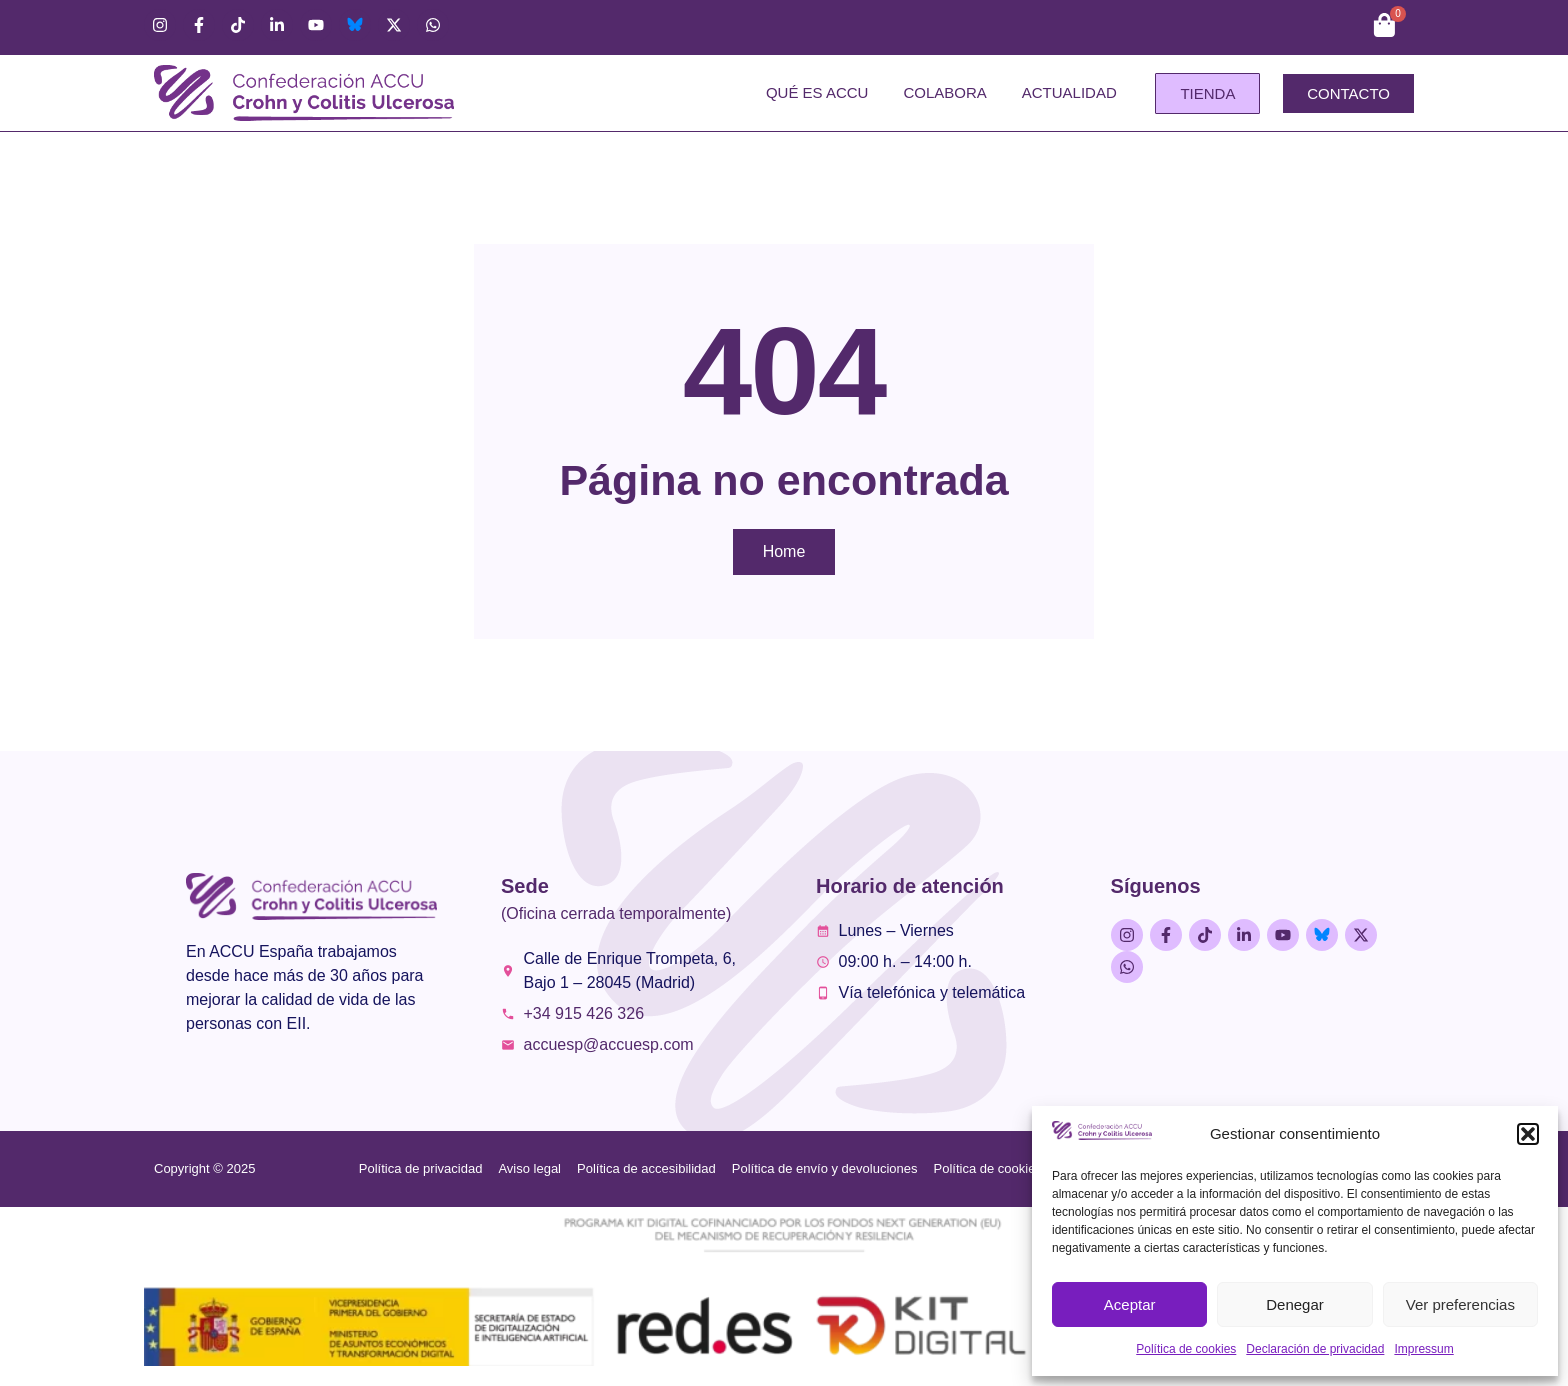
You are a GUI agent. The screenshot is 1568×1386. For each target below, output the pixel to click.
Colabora (944, 92)
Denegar (1295, 1304)
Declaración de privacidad (1315, 1349)
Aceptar (1130, 1304)
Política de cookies (1186, 1349)
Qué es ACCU (817, 92)
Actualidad (1069, 92)
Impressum (1423, 1349)
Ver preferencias (1460, 1304)
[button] (1528, 1134)
